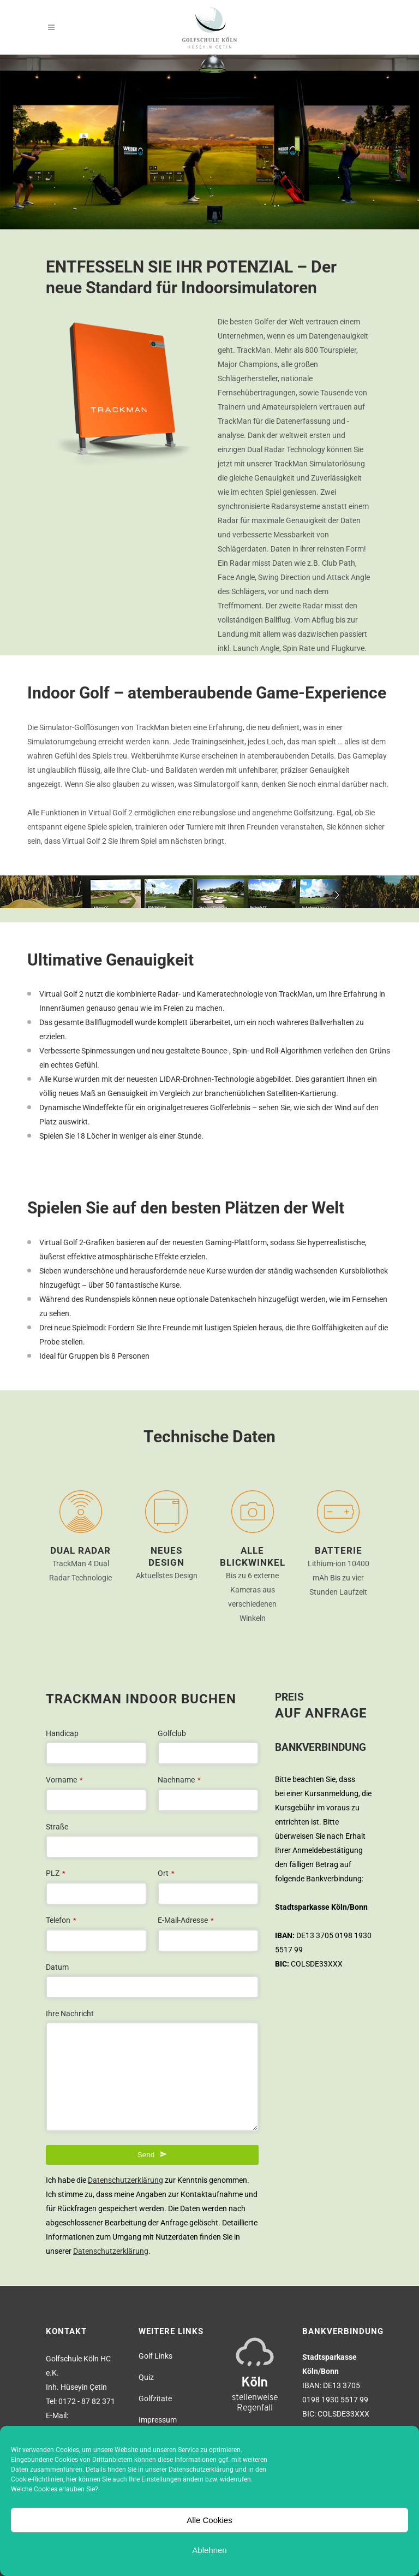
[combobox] (152, 1987)
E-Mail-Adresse (186, 1920)
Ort (166, 1873)
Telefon (61, 1920)
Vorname (64, 1779)
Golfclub (172, 1733)
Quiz (146, 2377)
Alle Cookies (209, 2520)
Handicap (62, 1733)
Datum (57, 1967)
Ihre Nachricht (70, 2013)
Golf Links (155, 2356)
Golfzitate (155, 2398)
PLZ (55, 1873)
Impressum (158, 2419)
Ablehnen (209, 2550)
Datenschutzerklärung (201, 2469)
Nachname (179, 1779)
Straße (57, 1826)
